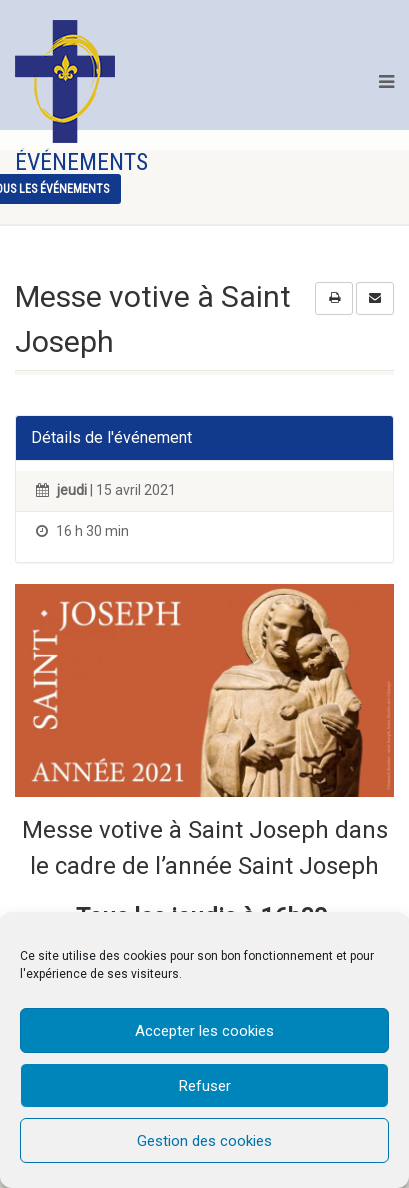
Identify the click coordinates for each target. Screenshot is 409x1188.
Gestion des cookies (204, 1141)
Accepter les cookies (204, 1031)
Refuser (205, 1086)
